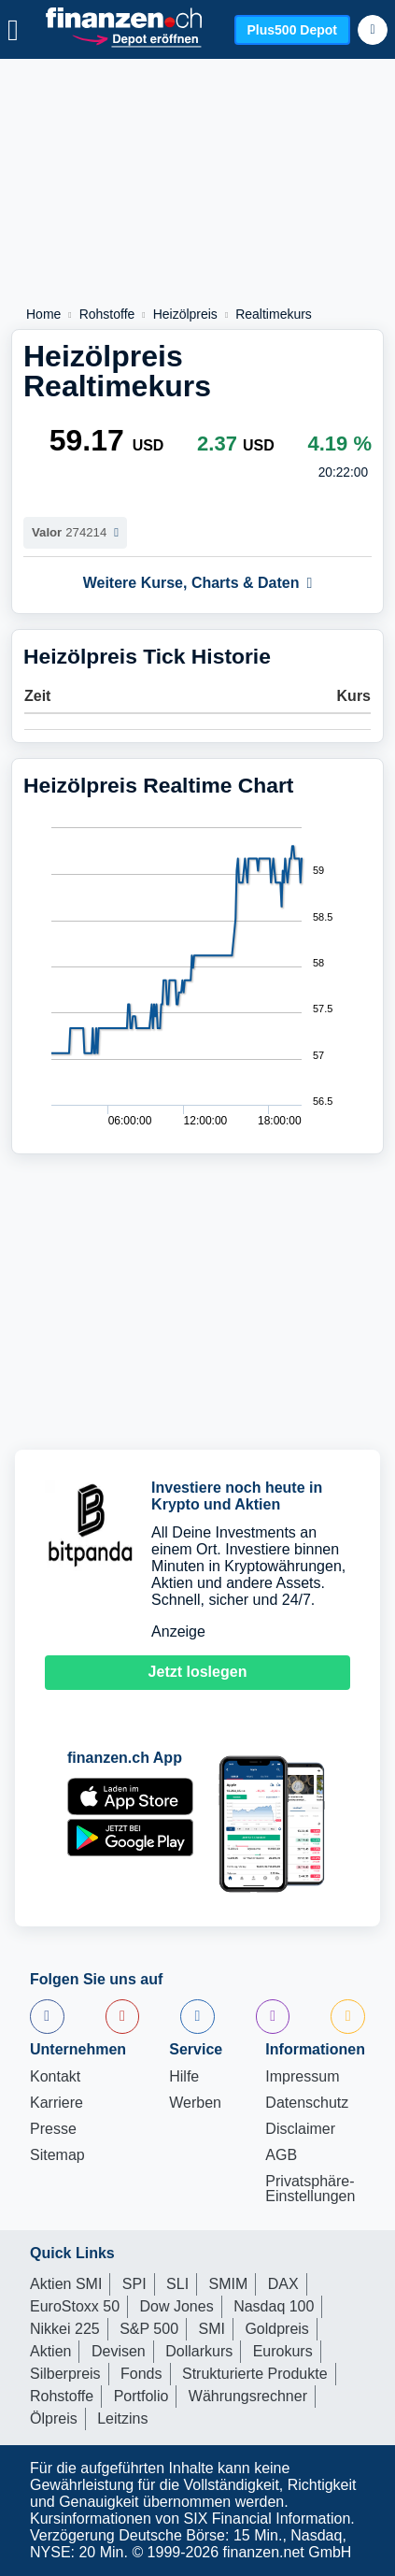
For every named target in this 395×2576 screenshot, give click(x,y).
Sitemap (57, 2155)
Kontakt (55, 2076)
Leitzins (122, 2418)
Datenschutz (306, 2103)
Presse (53, 2129)
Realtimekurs (273, 314)
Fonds (141, 2374)
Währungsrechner (248, 2396)
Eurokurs (283, 2351)
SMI (211, 2329)
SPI (134, 2284)
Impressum (302, 2076)
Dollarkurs (199, 2351)
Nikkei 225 (65, 2329)
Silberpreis (65, 2374)
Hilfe (184, 2076)
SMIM (228, 2284)
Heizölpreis (185, 314)
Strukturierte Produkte (255, 2374)
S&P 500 (149, 2329)
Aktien (50, 2351)
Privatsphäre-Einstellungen (310, 2189)
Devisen (119, 2351)
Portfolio (141, 2396)
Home (43, 314)
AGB (281, 2155)
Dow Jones (177, 2306)
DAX (283, 2284)
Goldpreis (276, 2329)
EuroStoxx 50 (75, 2306)
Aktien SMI (66, 2284)
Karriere (56, 2103)
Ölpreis (54, 2418)
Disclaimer (300, 2129)
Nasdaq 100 (273, 2306)
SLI (177, 2284)
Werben (195, 2103)
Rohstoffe (107, 314)
